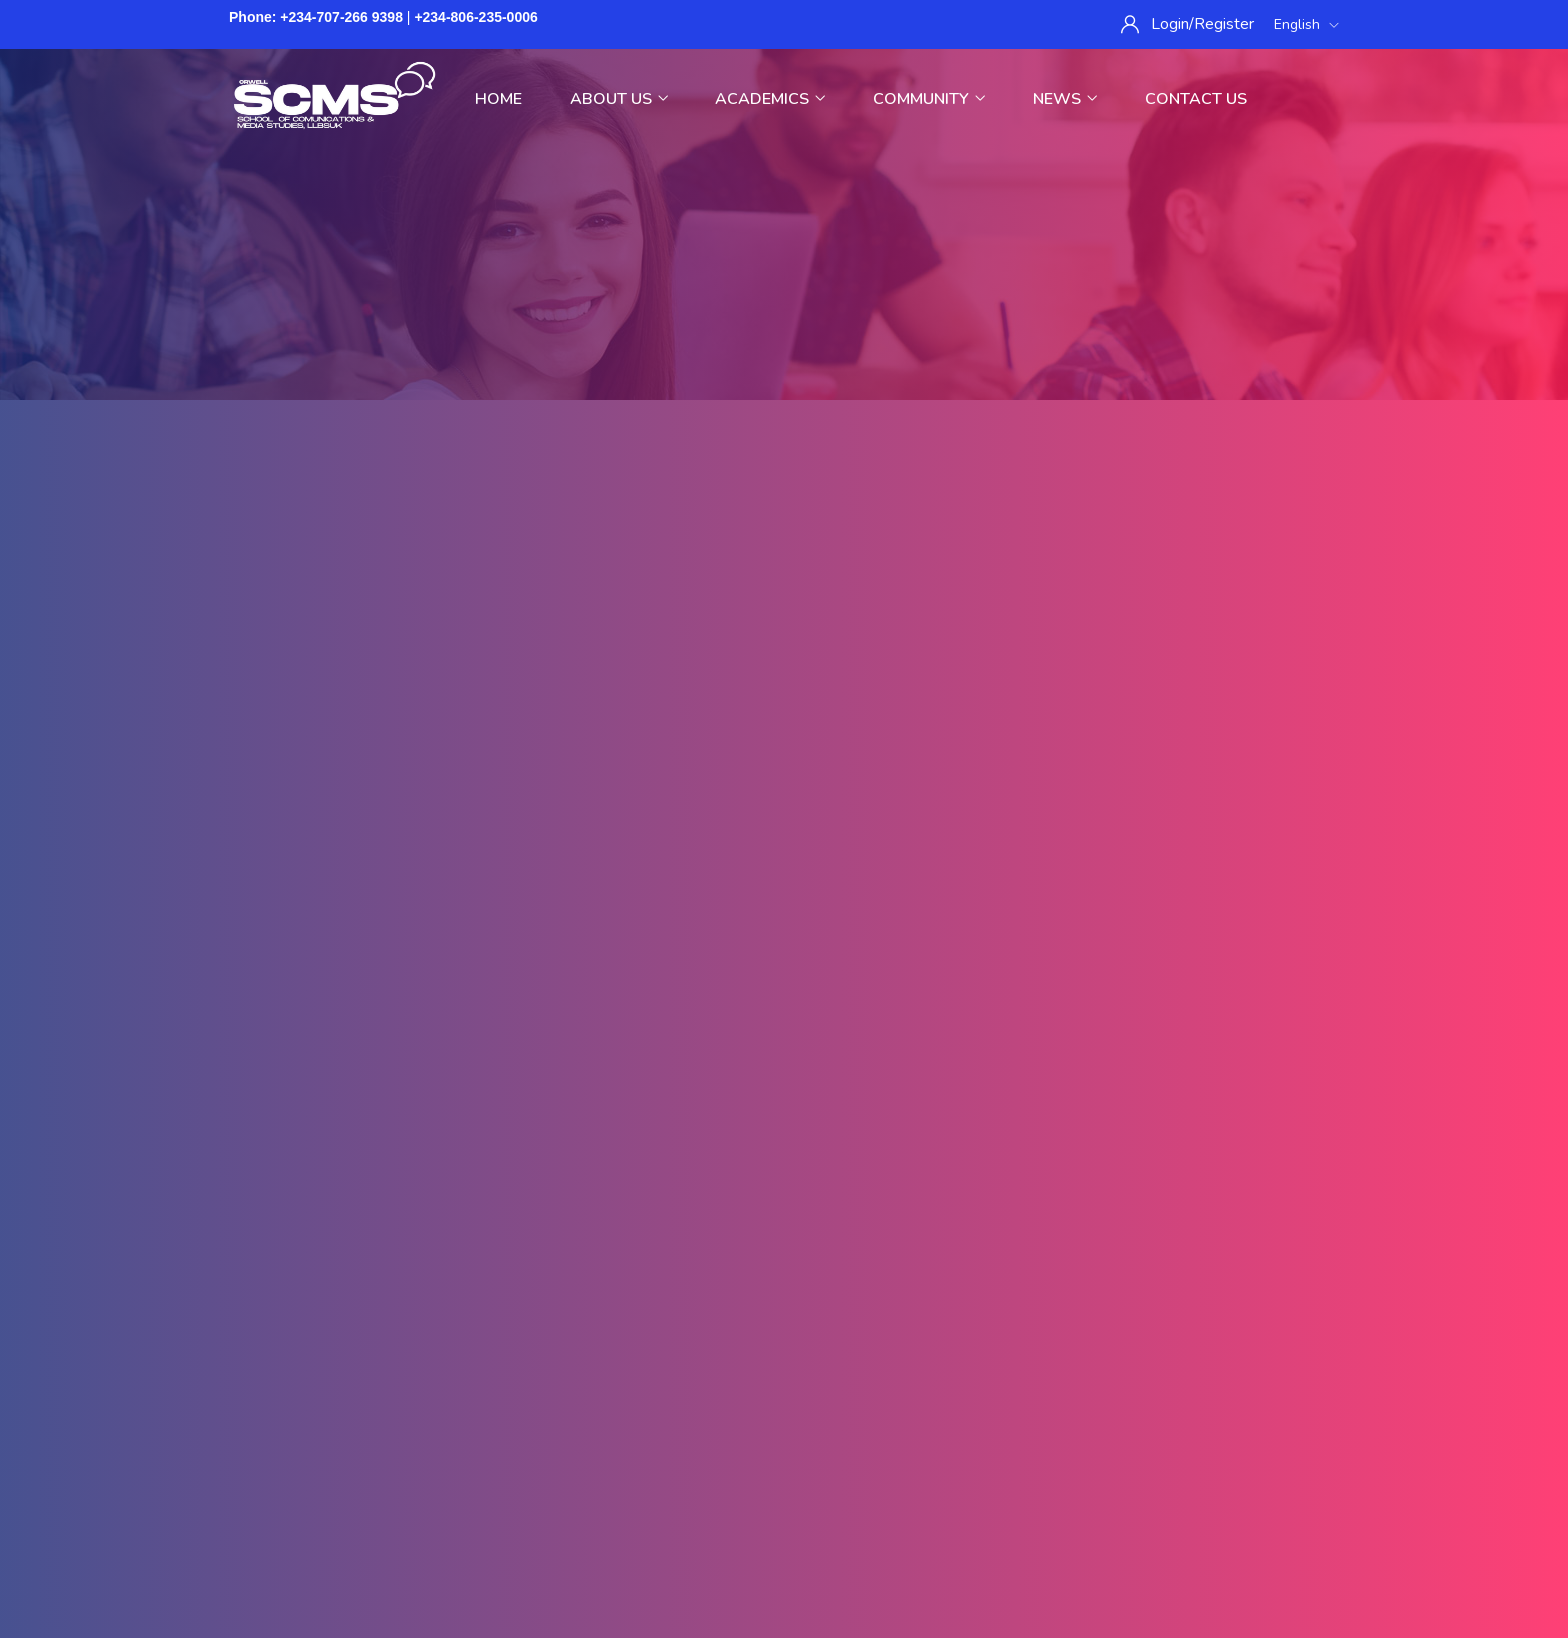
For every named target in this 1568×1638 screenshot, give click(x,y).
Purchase (769, 1514)
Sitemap (680, 1514)
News (1065, 99)
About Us (619, 99)
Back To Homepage (784, 926)
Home (498, 99)
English (1306, 24)
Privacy (526, 1514)
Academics (770, 99)
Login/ (1172, 24)
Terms (602, 1514)
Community (929, 99)
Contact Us (1196, 99)
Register (1224, 24)
